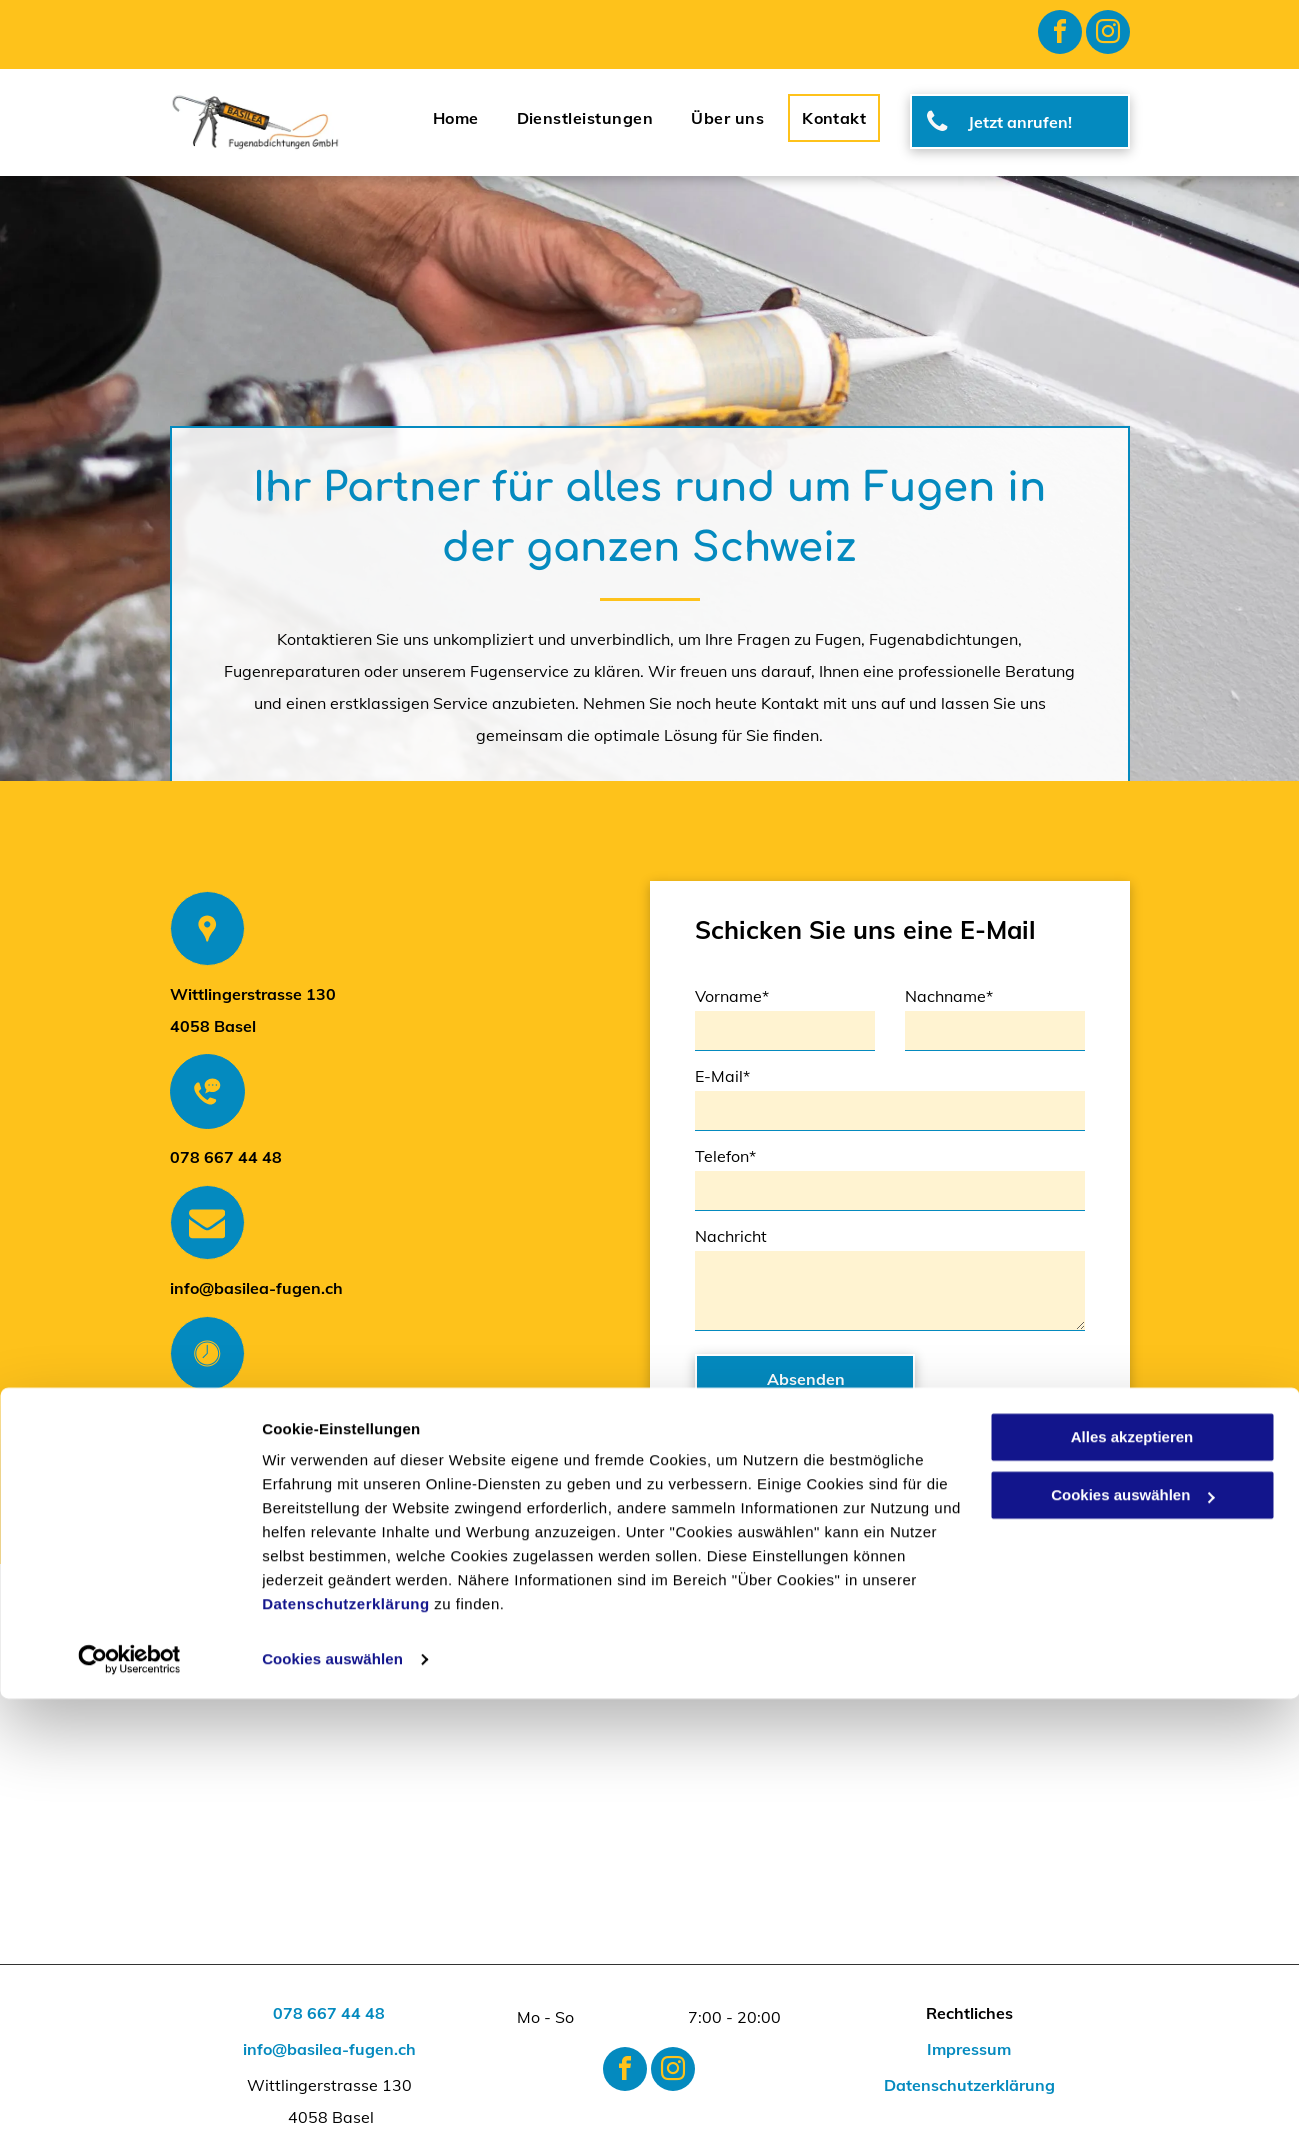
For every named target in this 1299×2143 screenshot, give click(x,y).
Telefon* (725, 1156)
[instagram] (1108, 34)
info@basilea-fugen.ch (256, 1288)
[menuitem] (456, 118)
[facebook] (1060, 34)
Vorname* (732, 996)
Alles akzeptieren (1132, 1881)
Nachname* (949, 996)
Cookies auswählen (332, 2103)
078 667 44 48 (226, 1157)
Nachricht (731, 1236)
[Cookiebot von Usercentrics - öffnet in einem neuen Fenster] (129, 2104)
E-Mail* (722, 1076)
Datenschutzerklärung (346, 2048)
